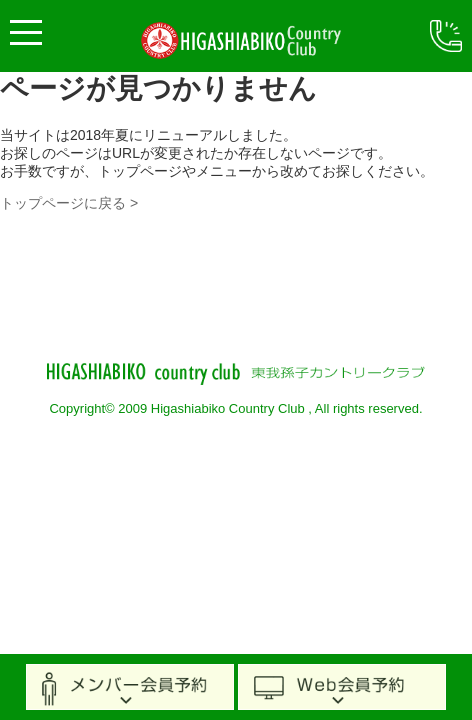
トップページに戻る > (69, 203)
